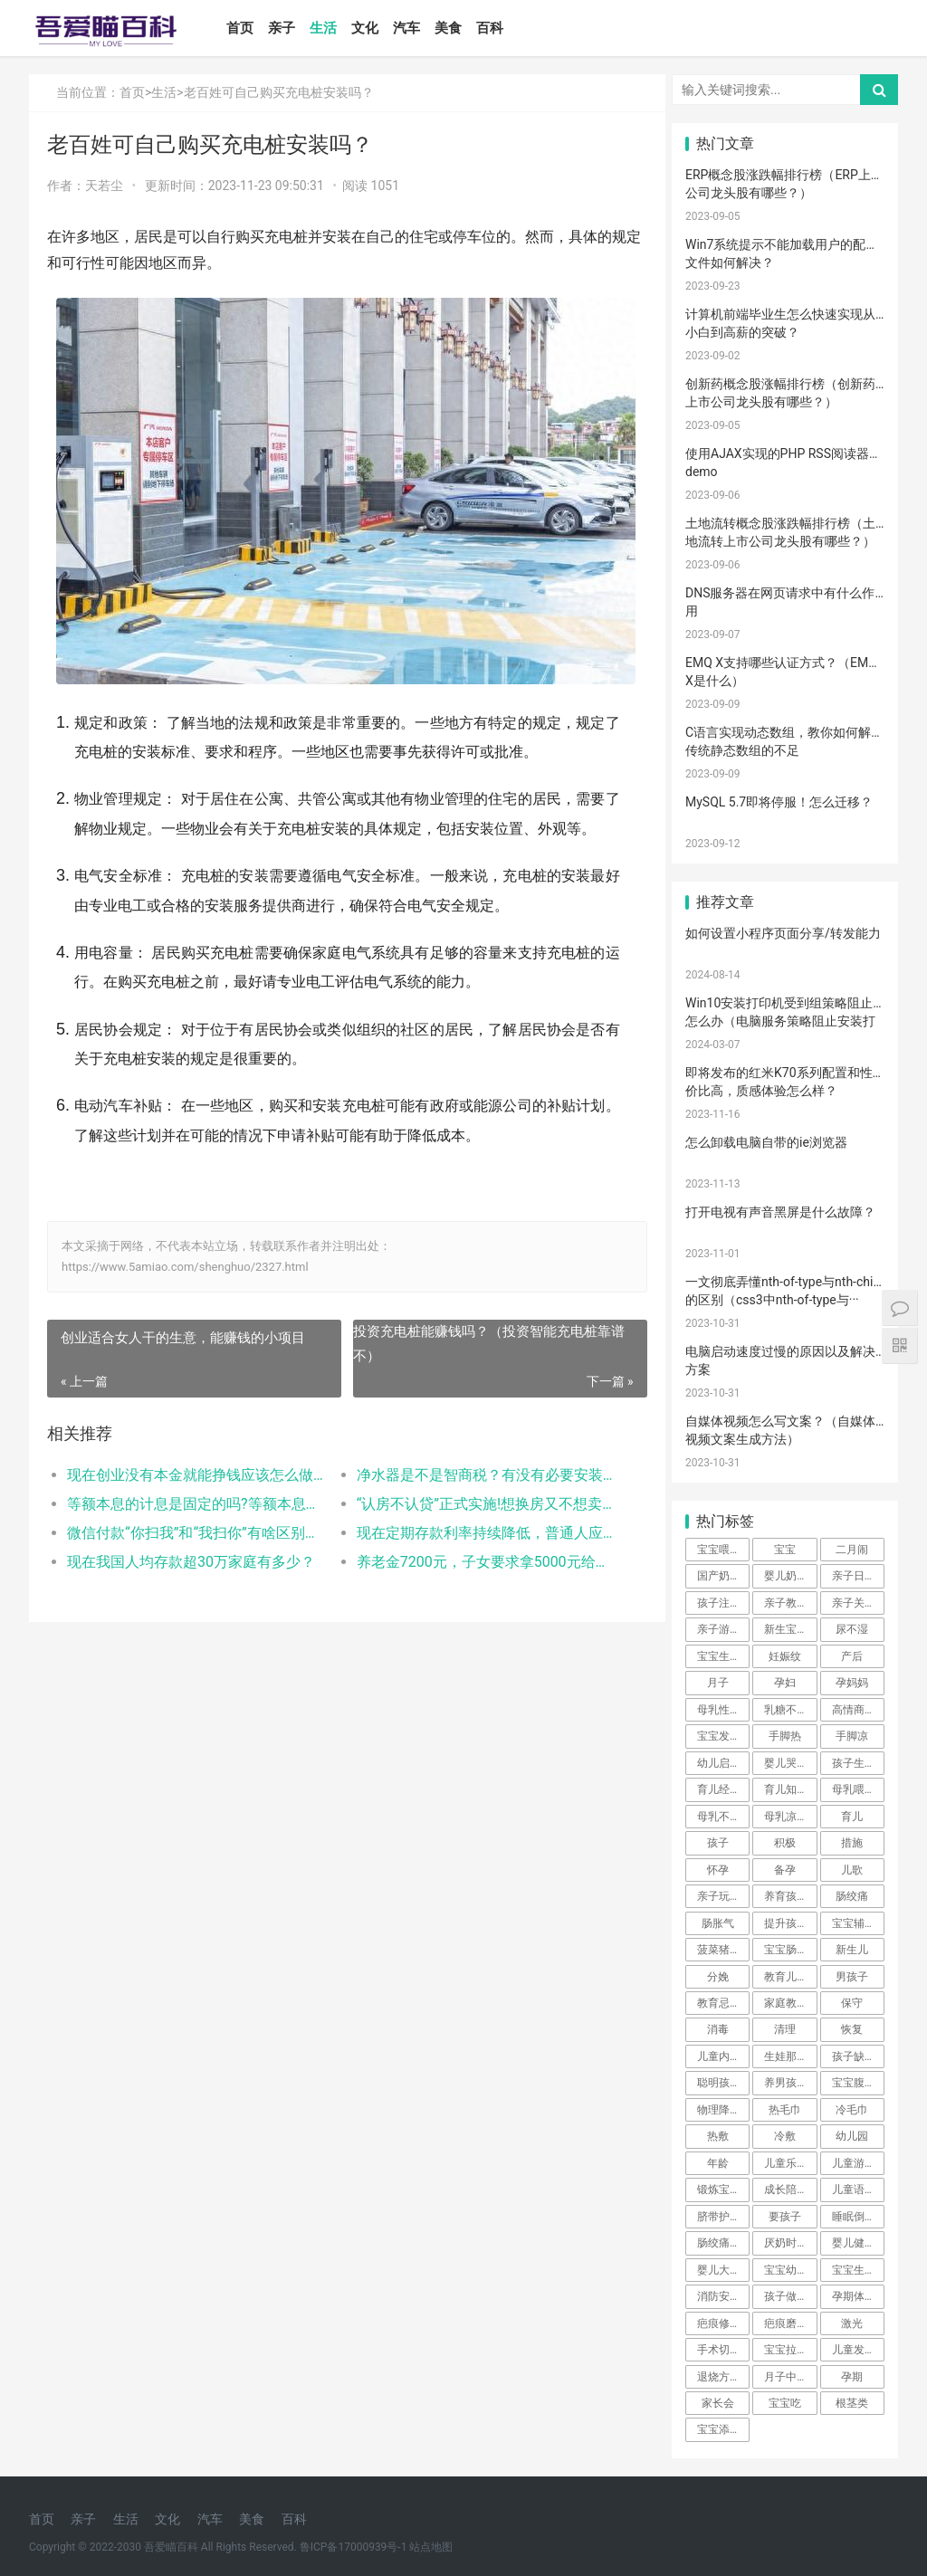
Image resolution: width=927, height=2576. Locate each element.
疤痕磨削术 (790, 2323)
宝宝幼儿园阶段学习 (790, 2270)
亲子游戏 (719, 1629)
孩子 (718, 1843)
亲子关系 (853, 1603)
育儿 (852, 1816)
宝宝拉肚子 (790, 2349)
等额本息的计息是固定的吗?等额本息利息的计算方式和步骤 (194, 1526)
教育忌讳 (719, 2003)
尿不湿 (852, 1629)
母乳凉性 (786, 1816)
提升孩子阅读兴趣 (790, 1923)
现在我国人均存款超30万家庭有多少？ (191, 1584)
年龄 (718, 2163)
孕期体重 (853, 2296)
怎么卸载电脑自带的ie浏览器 (766, 1142)
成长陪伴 (786, 2189)
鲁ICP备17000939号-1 (353, 2547)
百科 (493, 28)
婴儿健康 (853, 2243)
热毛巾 (785, 2110)
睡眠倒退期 (858, 2216)
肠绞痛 (852, 1896)
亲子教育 (786, 1603)
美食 (451, 28)
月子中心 (786, 2377)
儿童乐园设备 (790, 2163)
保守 (852, 2003)
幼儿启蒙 (719, 1763)
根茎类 (852, 2403)
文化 (368, 28)
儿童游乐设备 (858, 2163)
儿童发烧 (853, 2349)
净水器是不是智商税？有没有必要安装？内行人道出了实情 (478, 1497)
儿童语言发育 (858, 2189)
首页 (243, 28)
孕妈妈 (852, 1682)
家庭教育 (786, 2003)
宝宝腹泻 (853, 2082)
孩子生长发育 (858, 1763)
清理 (785, 2029)
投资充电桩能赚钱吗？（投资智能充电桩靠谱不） (483, 1367)
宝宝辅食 (853, 1923)
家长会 (718, 2403)
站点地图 (431, 2547)
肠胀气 (718, 1923)
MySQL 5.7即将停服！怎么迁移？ (779, 802)
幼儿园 (852, 2136)
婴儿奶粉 (786, 1575)
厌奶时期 (786, 2243)
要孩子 (785, 2216)
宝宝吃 (785, 2403)
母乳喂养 (853, 1789)
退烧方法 (719, 2377)
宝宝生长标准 (723, 1656)
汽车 (410, 28)
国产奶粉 (719, 1575)
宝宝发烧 (719, 1736)
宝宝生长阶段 (858, 2270)
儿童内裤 (719, 2056)
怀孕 (718, 1870)
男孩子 (852, 1976)
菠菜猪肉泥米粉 (723, 1949)
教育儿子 (786, 1976)
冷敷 (785, 2136)
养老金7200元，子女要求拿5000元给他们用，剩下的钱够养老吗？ (478, 1584)
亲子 (285, 28)
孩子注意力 (723, 1603)
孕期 (852, 2377)
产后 (852, 1656)
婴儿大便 (719, 2270)
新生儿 (852, 1949)
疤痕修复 (719, 2323)
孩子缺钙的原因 (858, 2056)
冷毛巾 (852, 2110)
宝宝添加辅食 (723, 2429)
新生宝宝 (786, 1629)
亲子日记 (853, 1575)
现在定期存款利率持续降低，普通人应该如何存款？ (478, 1555)
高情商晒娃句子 (858, 1709)
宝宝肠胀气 (790, 1949)
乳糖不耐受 (790, 1709)
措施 (852, 1843)
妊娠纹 (785, 1656)
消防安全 (719, 2296)
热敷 (718, 2136)
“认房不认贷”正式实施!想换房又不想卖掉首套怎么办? (478, 1526)
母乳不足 (719, 1816)
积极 (785, 1843)
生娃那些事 (790, 2056)
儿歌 (852, 1870)
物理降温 (719, 2110)
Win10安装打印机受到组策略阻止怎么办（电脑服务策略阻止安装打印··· (780, 1020)
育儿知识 (786, 1789)
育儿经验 (719, 1789)
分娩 (718, 1976)
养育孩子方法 (790, 1896)
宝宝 (785, 1549)
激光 (852, 2323)
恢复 (852, 2029)
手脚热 (785, 1736)
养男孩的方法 (790, 2082)
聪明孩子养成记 (723, 2082)
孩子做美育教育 (790, 2296)
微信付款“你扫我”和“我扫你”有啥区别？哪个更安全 (194, 1555)
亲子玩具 (719, 1896)
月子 (718, 1682)
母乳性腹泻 (723, 1709)
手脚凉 (852, 1736)
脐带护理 (719, 2216)
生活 (326, 28)
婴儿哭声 (786, 1763)
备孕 (785, 1870)
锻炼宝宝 (719, 2189)
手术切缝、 (723, 2349)
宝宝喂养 (719, 1549)
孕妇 (785, 1682)
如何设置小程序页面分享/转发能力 (783, 933)
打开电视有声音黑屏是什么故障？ (780, 1212)
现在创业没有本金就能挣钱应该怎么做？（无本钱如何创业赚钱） (194, 1497)
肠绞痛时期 (723, 2243)
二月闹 (852, 1549)
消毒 (718, 2029)
